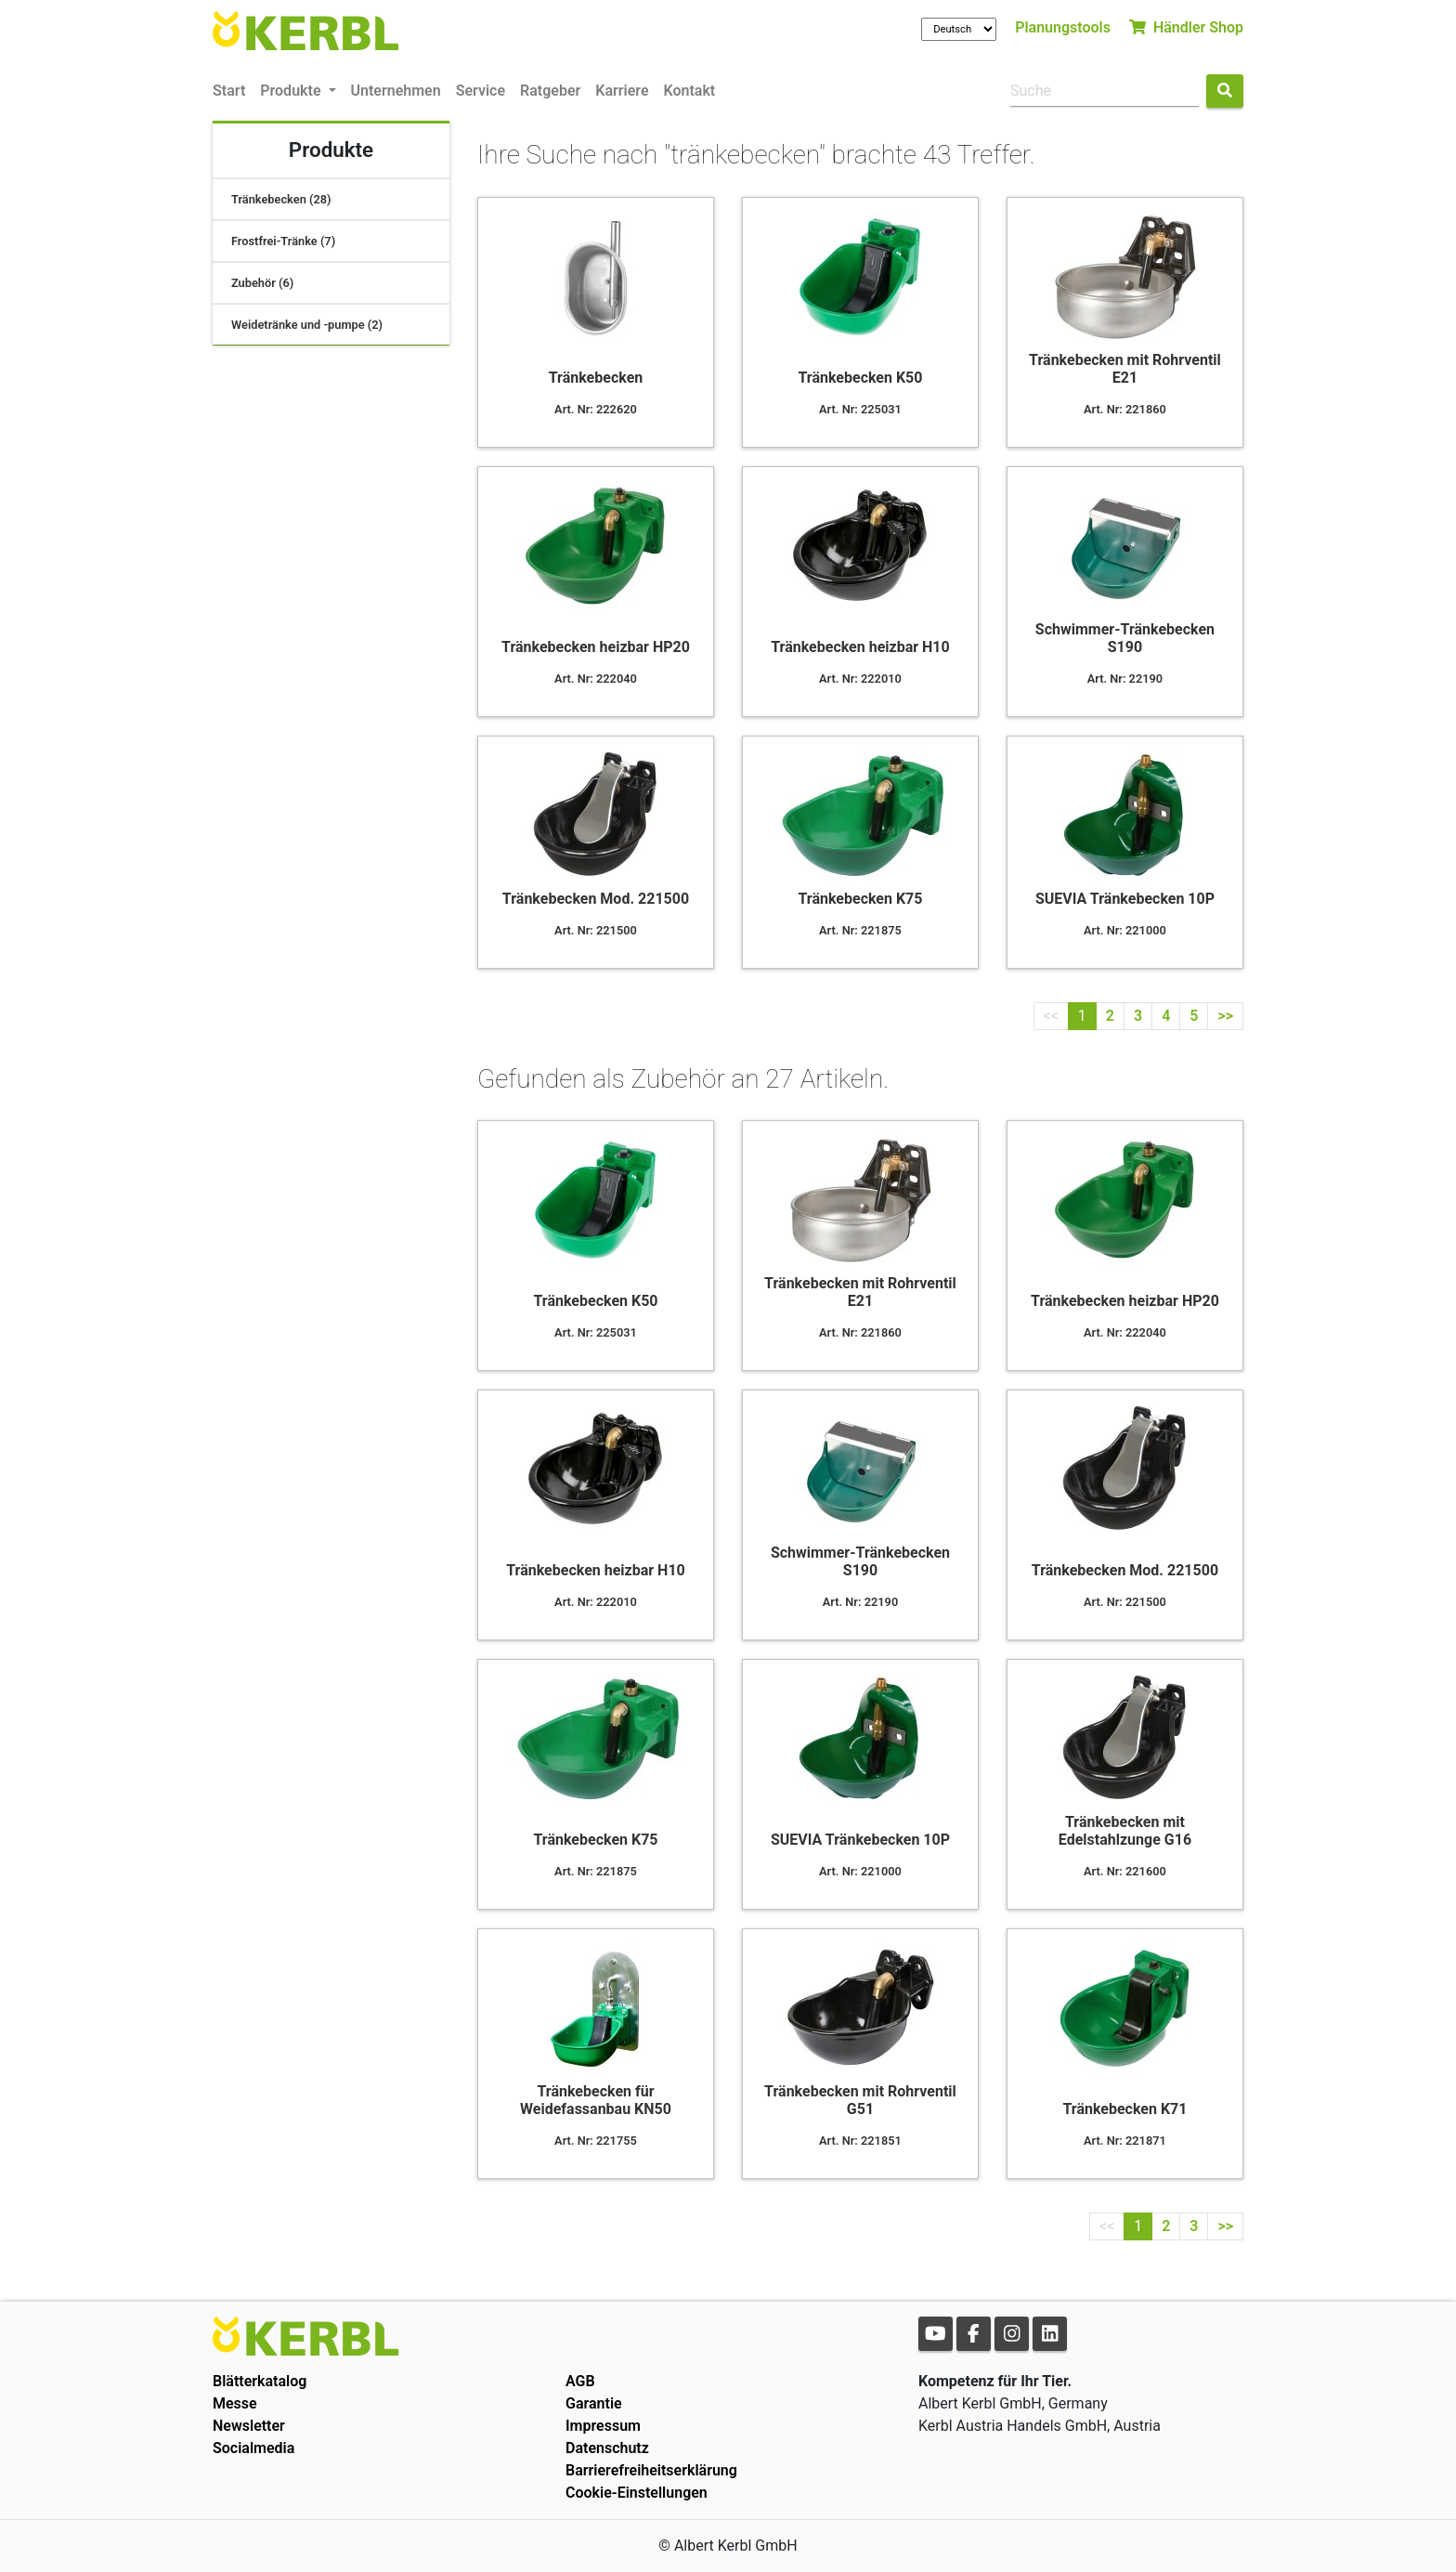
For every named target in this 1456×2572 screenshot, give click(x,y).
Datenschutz (607, 2448)
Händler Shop (1186, 27)
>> (1225, 1016)
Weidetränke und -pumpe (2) (307, 325)
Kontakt (690, 90)
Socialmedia (253, 2448)
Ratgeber (550, 90)
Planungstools (1063, 27)
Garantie (594, 2403)
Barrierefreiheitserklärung (651, 2470)
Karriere (621, 90)
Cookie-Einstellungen (637, 2492)
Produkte (292, 90)
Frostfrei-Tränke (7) (283, 241)
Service (480, 90)
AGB (580, 2381)
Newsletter (249, 2426)
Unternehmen (396, 90)
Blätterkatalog (259, 2381)
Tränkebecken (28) (281, 199)
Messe (235, 2403)
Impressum (603, 2426)
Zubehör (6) (262, 283)
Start (229, 90)
